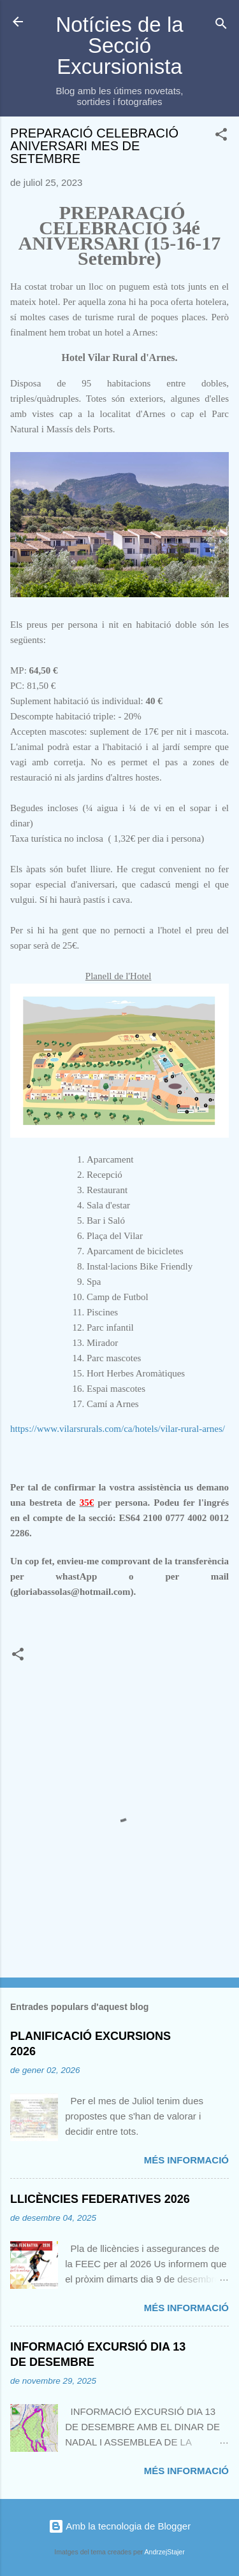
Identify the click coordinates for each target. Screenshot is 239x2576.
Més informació (186, 2160)
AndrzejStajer (165, 2552)
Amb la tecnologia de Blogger (119, 2526)
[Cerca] (221, 25)
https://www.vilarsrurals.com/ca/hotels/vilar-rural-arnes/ (117, 1429)
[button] (221, 136)
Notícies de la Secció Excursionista (119, 45)
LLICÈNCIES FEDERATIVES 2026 (100, 2199)
